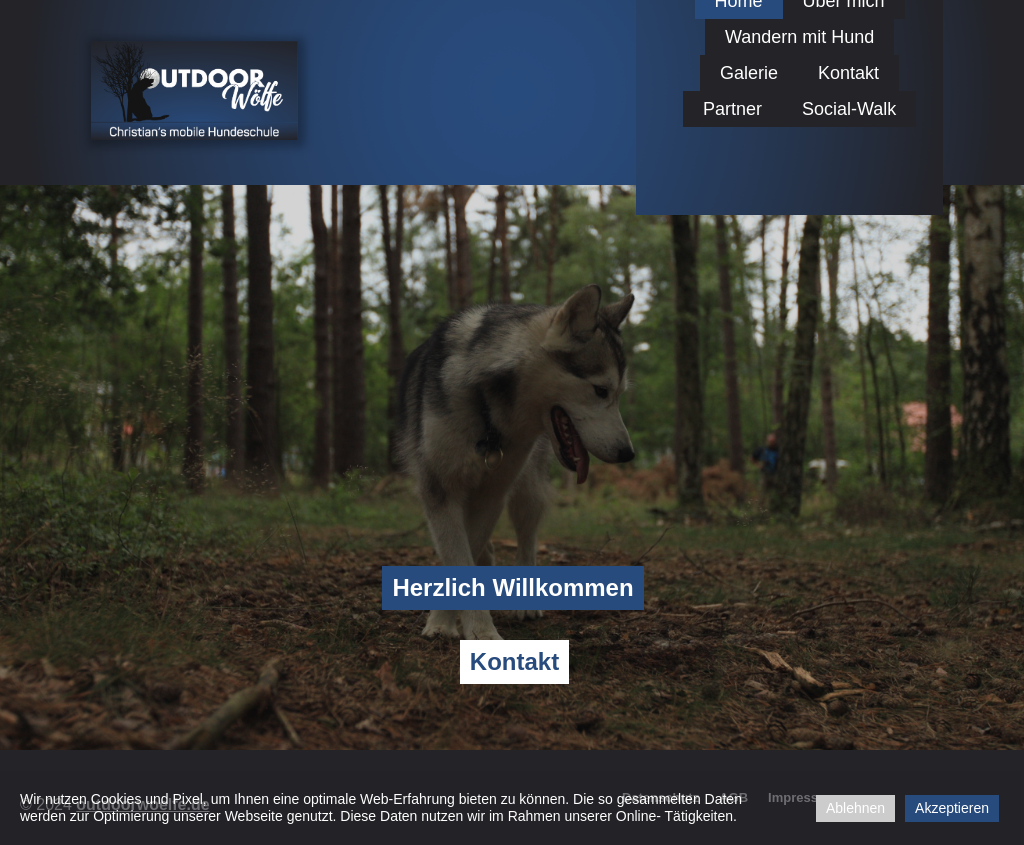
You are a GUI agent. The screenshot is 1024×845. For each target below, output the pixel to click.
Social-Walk (849, 109)
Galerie (749, 73)
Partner (732, 109)
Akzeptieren (952, 808)
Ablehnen (855, 808)
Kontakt (848, 73)
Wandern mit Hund (799, 37)
